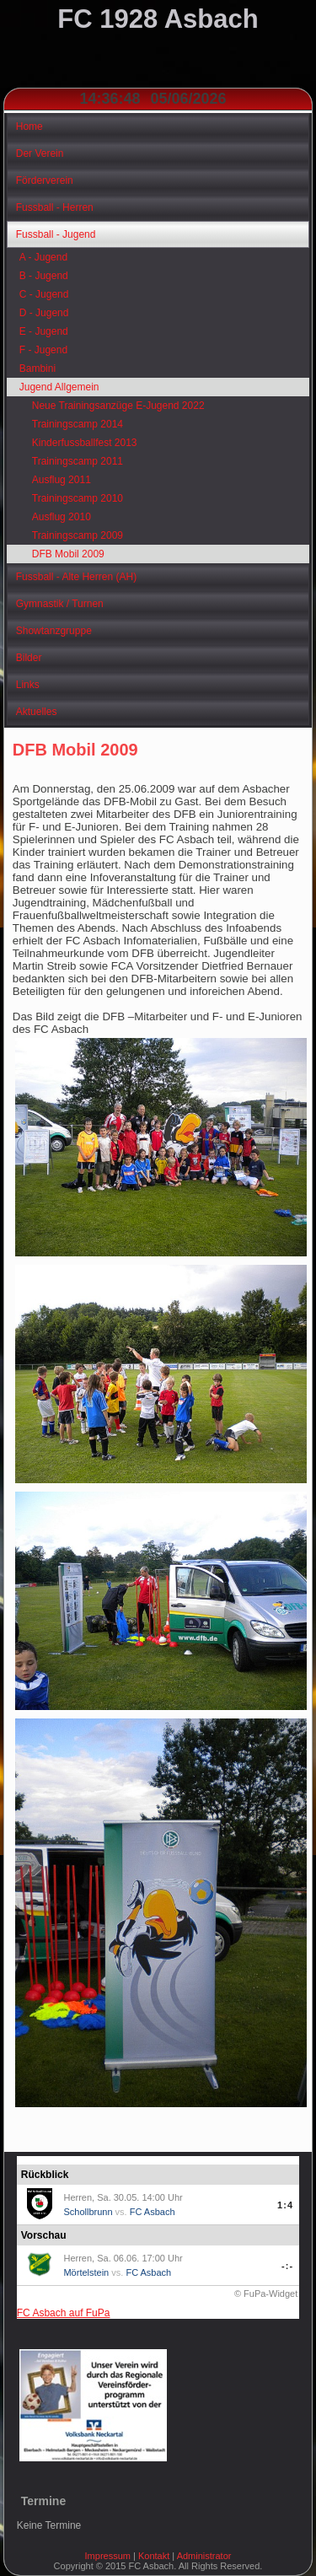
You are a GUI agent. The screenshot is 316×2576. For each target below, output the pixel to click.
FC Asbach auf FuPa (63, 2313)
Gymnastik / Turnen (60, 604)
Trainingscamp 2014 (77, 424)
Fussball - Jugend (56, 234)
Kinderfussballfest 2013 (84, 443)
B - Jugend (43, 276)
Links (28, 685)
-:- (287, 2266)
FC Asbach (152, 2212)
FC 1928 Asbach (157, 19)
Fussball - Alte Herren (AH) (76, 577)
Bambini (37, 368)
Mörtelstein (86, 2272)
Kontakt (153, 2556)
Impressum (108, 2556)
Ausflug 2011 (61, 480)
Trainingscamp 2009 (77, 535)
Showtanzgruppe (54, 631)
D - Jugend (44, 313)
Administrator (204, 2556)
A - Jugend (43, 257)
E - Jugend (43, 331)
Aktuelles (36, 712)
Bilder (29, 658)
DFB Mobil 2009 (68, 554)
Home (29, 126)
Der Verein (40, 153)
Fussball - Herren (55, 207)
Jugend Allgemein (59, 387)
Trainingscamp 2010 (77, 498)
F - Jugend (43, 350)
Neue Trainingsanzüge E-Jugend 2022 (118, 405)
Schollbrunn (87, 2212)
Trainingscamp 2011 (77, 461)
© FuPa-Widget (265, 2293)
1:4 (285, 2205)
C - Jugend (44, 294)
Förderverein (44, 180)
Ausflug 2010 (61, 517)
